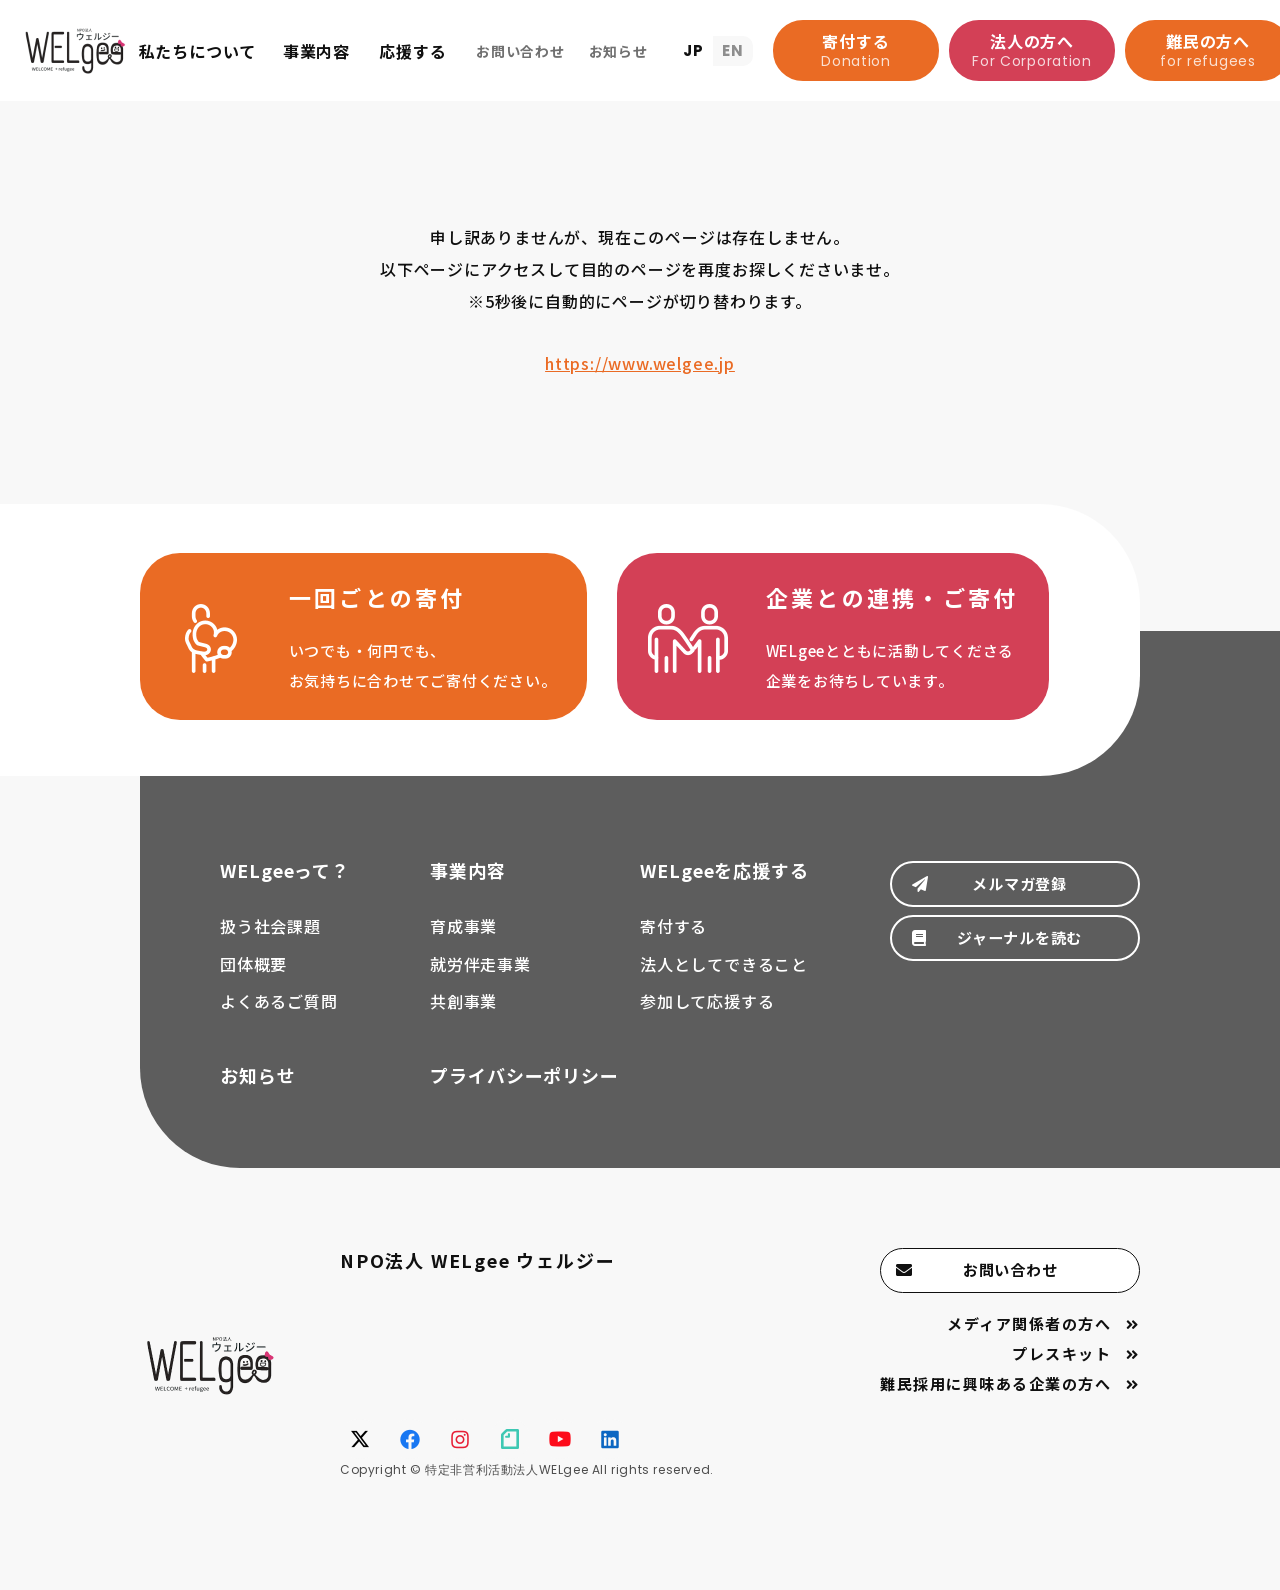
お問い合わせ (1015, 1291)
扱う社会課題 (270, 944)
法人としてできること (724, 982)
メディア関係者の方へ (1023, 1348)
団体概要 (253, 982)
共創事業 (463, 1020)
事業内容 (468, 888)
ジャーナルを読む (1014, 969)
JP (693, 50)
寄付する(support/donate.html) (373, 649)
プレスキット (1059, 1380)
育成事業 (463, 944)
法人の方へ (1032, 50)
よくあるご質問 (279, 1020)
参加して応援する (707, 1020)
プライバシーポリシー (524, 1094)
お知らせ (258, 1094)
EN (733, 50)
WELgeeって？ (285, 888)
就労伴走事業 (480, 982)
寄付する (856, 50)
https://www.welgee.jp (640, 363)
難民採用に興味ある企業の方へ (988, 1412)
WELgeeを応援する (724, 888)
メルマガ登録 (1015, 904)
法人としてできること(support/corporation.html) (861, 649)
